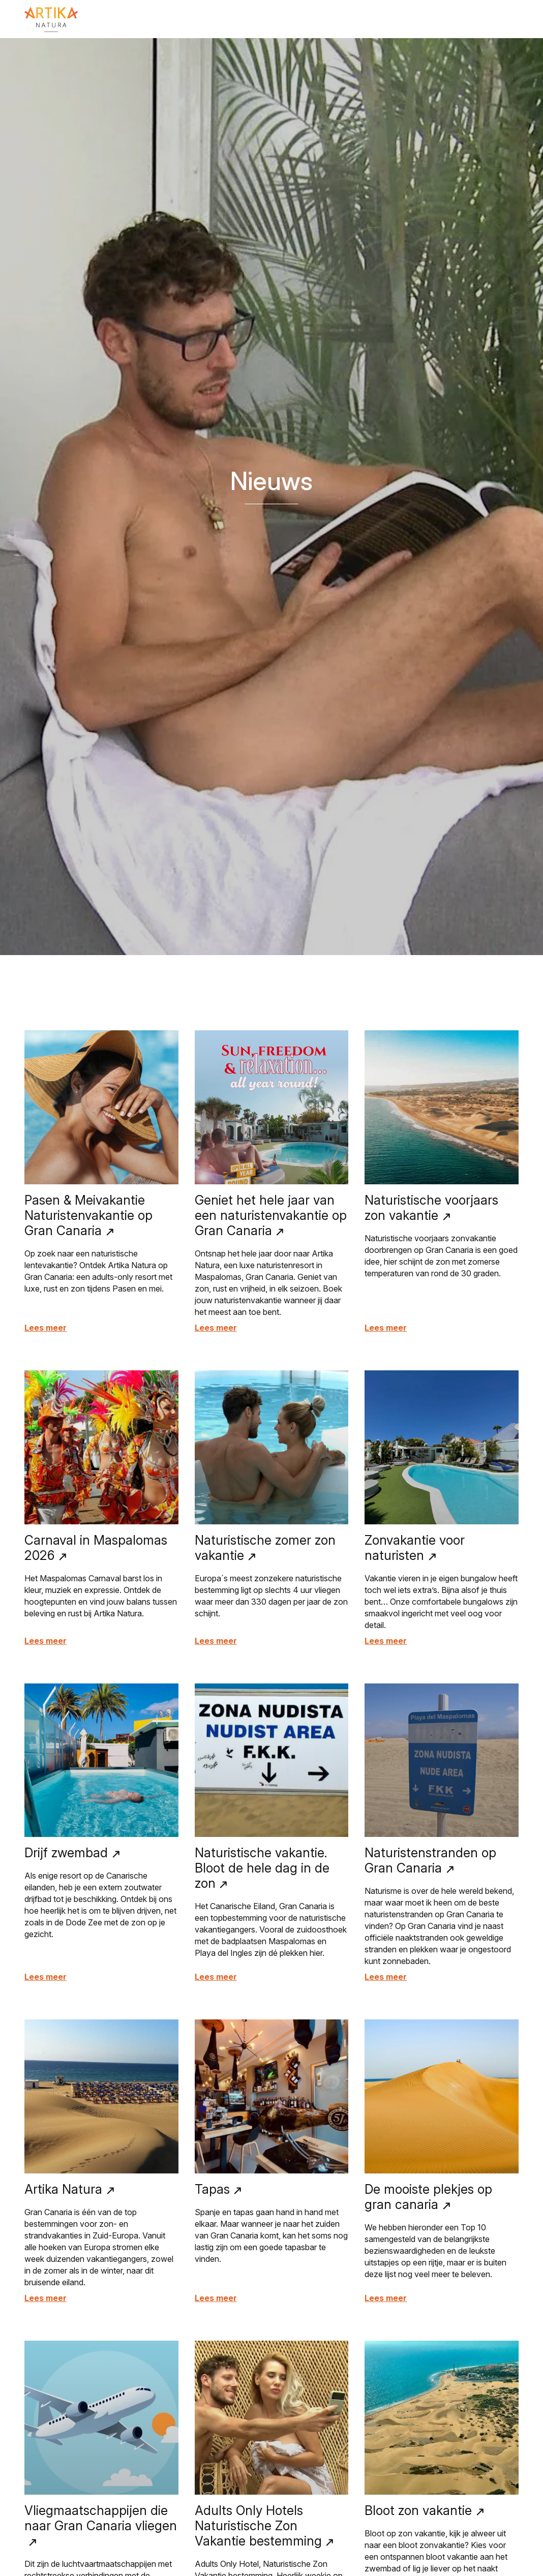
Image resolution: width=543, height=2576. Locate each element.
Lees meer (45, 1328)
